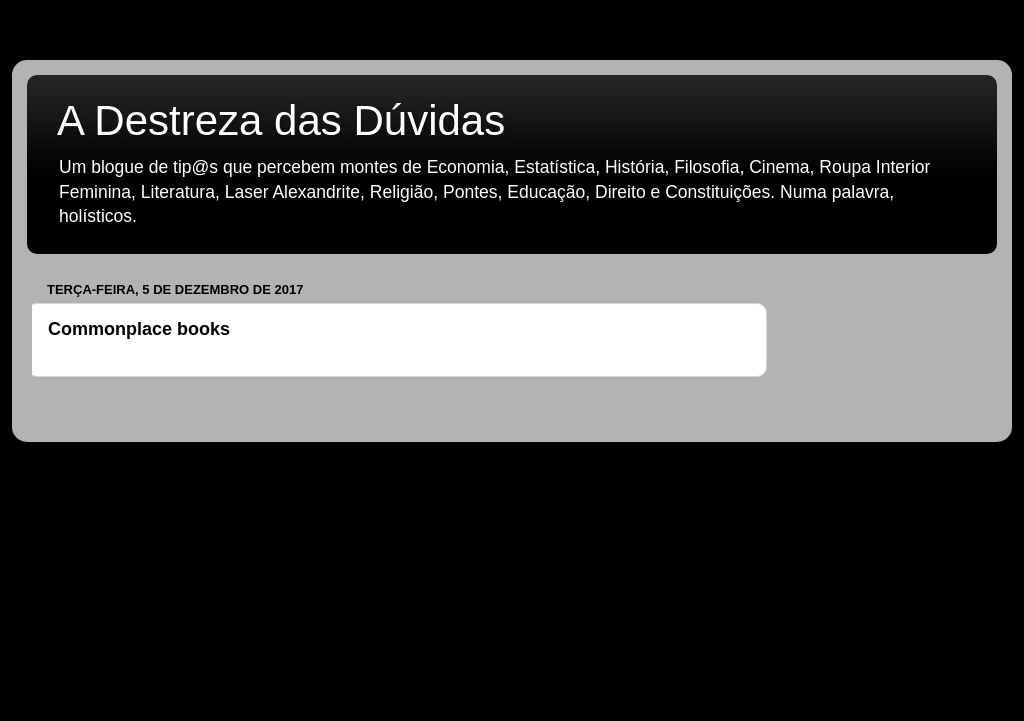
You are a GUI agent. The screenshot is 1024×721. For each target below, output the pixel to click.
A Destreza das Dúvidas (281, 120)
